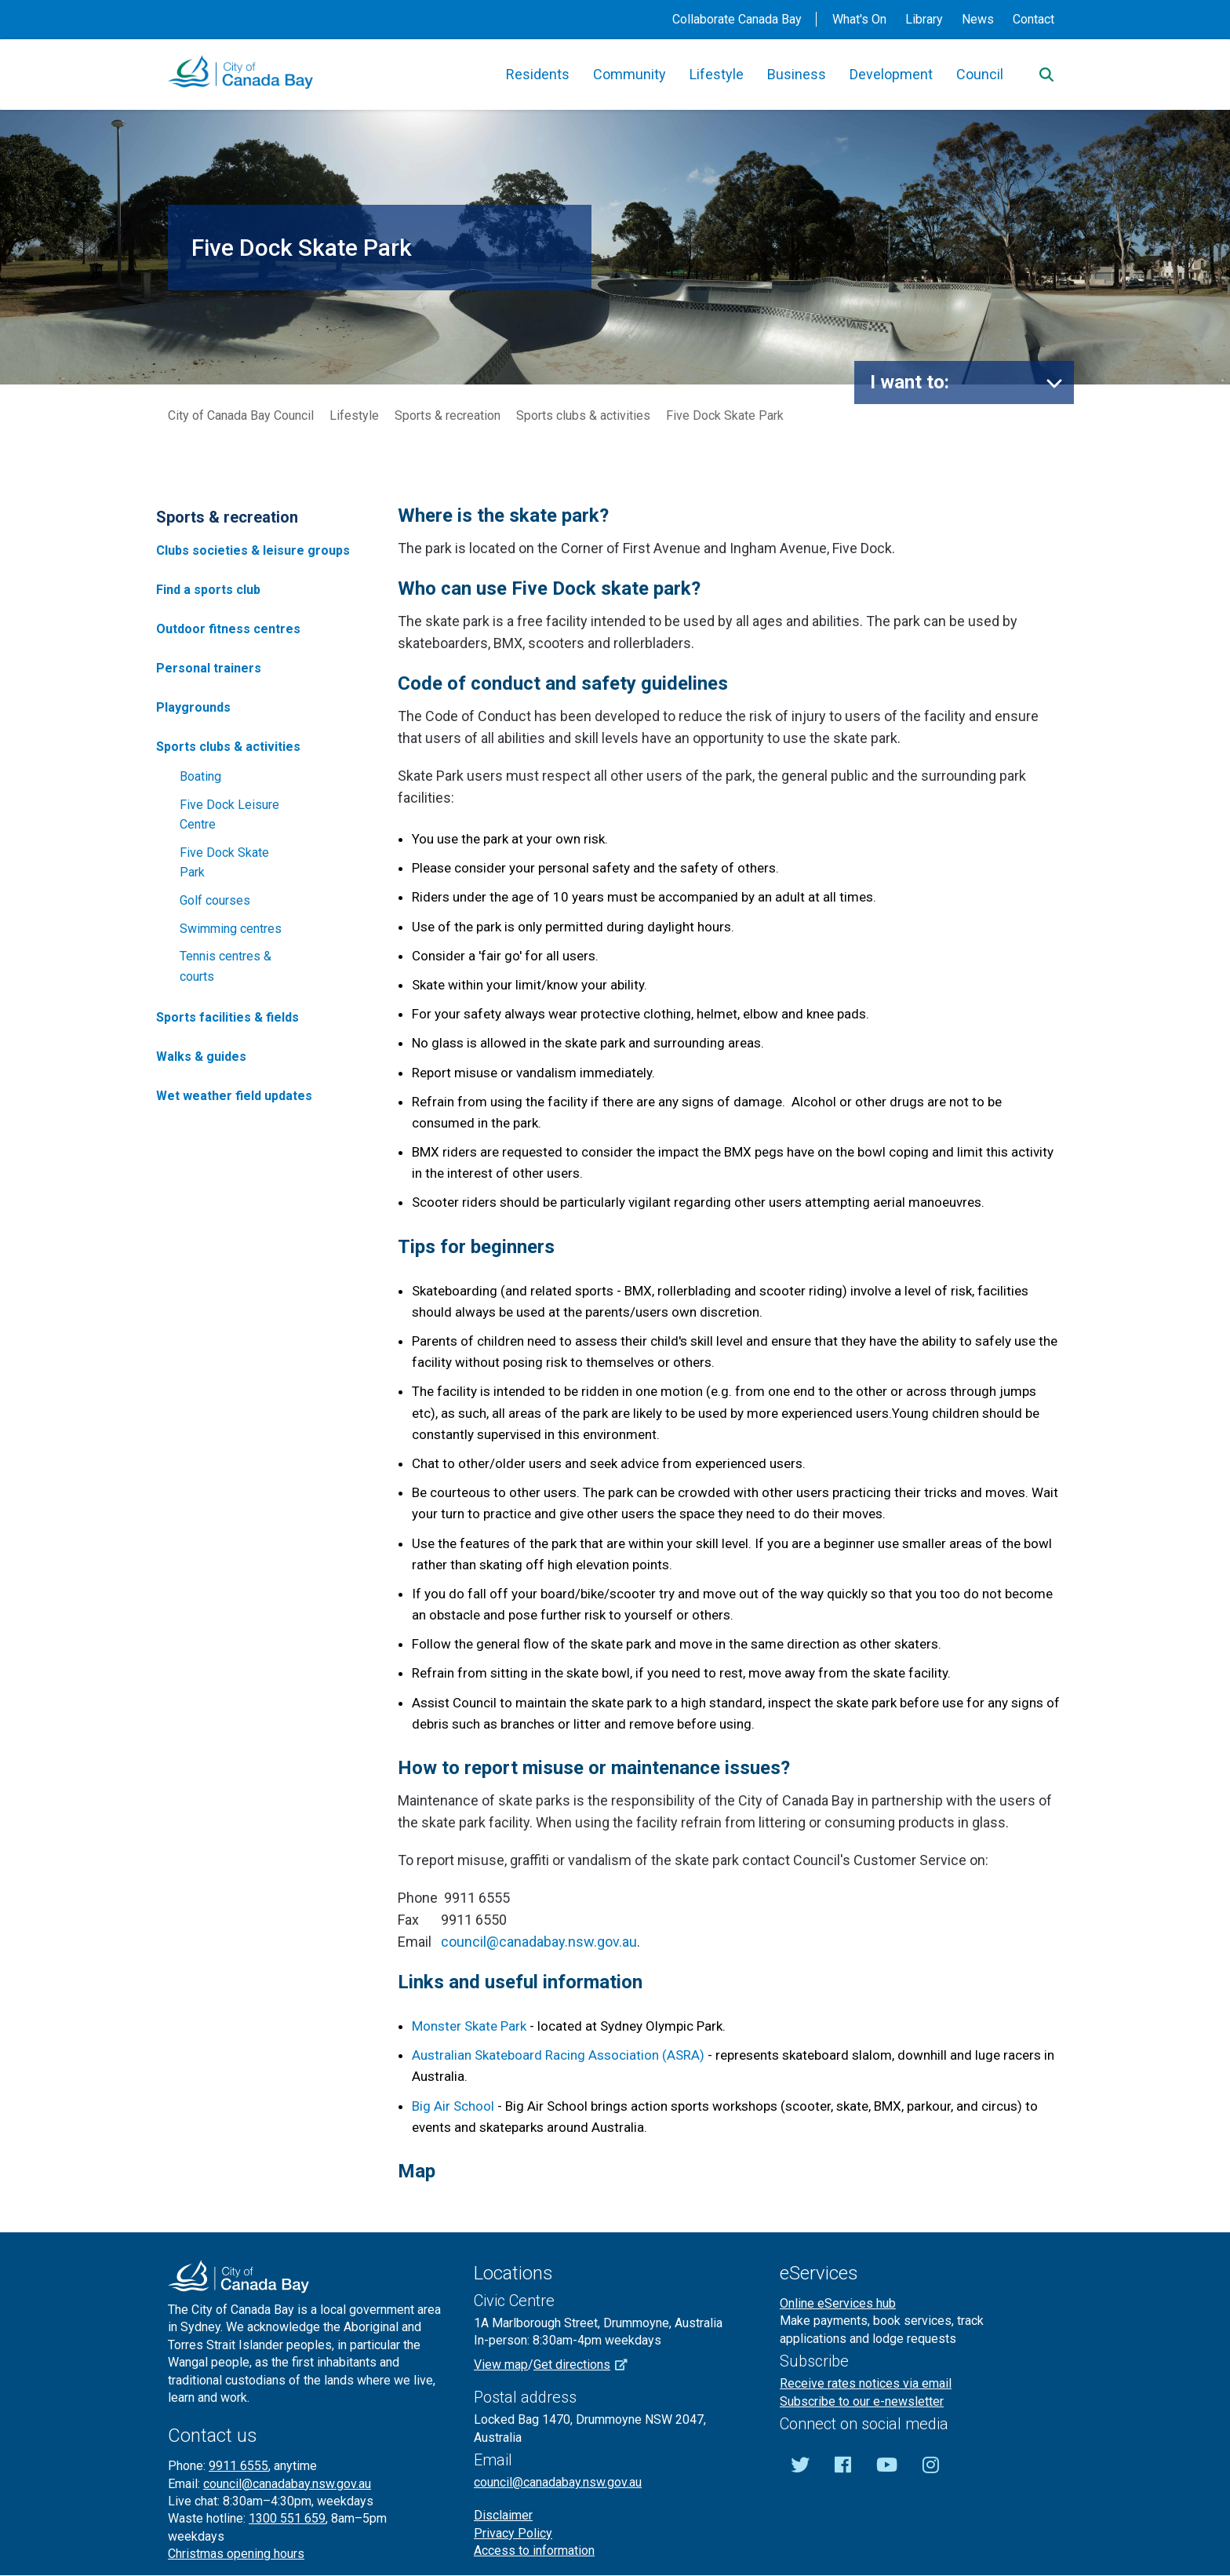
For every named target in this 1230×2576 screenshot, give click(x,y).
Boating (200, 776)
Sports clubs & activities (583, 415)
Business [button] (796, 74)
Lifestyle (354, 415)
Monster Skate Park (469, 2026)
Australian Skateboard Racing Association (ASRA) (558, 2055)
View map (501, 2364)
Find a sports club (208, 589)
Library (924, 19)
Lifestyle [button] (717, 74)
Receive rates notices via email (866, 2383)
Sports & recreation (447, 415)
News (978, 19)
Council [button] (979, 74)
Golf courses (215, 900)
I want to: (909, 382)
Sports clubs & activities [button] (228, 746)
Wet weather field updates (234, 1095)
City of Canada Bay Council (241, 415)
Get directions (586, 2364)
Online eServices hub (838, 2303)
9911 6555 (238, 2465)
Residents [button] (538, 74)
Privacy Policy (513, 2533)
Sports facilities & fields (227, 1017)
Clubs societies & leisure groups (253, 550)
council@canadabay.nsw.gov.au (539, 1941)
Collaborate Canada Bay (737, 19)
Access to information (534, 2550)
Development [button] (891, 74)
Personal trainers (208, 668)
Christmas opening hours (236, 2553)
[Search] (1046, 74)
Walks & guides (201, 1056)
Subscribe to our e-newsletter (862, 2401)
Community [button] (629, 74)
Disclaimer (503, 2515)
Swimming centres (231, 928)
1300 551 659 (287, 2518)
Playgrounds (193, 707)
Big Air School (454, 2106)
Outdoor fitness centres (228, 628)
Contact (1033, 19)
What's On (859, 19)
